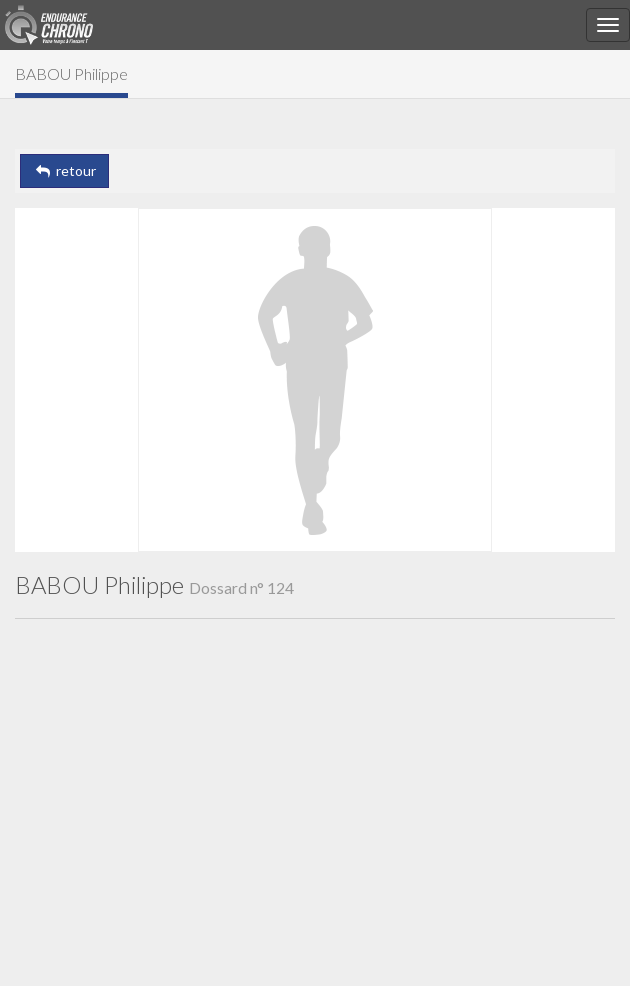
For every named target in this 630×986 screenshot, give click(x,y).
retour (64, 170)
